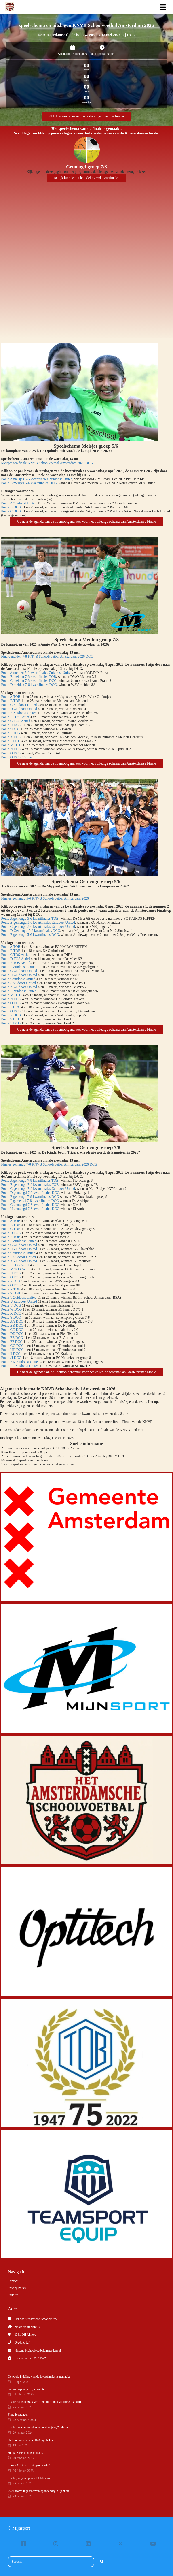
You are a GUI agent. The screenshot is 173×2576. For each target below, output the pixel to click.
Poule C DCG (11, 511)
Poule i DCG (10, 729)
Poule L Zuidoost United (18, 991)
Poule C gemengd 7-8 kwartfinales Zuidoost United (38, 1188)
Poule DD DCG (12, 1333)
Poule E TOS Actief (15, 963)
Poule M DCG (11, 745)
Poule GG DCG (12, 1346)
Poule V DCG (11, 1305)
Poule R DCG (11, 1015)
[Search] (102, 2561)
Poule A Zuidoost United (19, 503)
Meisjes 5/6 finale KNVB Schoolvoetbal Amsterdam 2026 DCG (47, 463)
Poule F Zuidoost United (18, 967)
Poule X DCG (11, 1313)
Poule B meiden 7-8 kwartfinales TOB (28, 676)
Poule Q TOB (11, 1285)
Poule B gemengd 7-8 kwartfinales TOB (30, 1184)
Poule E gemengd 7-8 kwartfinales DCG (30, 1196)
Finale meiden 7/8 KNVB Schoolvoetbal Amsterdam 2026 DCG (47, 656)
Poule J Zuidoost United (18, 983)
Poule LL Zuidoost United (20, 1366)
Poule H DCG (11, 725)
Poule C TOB (11, 1229)
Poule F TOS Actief (15, 717)
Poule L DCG (11, 741)
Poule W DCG (11, 1309)
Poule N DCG (11, 749)
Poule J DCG (10, 733)
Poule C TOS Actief (15, 955)
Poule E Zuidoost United (19, 713)
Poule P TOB (10, 1281)
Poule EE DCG (12, 1337)
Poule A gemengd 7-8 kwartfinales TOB (30, 1180)
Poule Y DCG (11, 1317)
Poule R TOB (11, 1289)
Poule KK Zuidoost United (20, 1362)
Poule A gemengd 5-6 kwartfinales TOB (30, 918)
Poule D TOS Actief (16, 959)
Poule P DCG (11, 1007)
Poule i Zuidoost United (18, 979)
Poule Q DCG (11, 1011)
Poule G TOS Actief (15, 721)
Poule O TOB (11, 1277)
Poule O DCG (11, 753)
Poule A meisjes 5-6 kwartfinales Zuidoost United (36, 479)
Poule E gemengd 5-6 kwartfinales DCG (30, 934)
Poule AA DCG (12, 1321)
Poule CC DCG (12, 1329)
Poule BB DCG (12, 1325)
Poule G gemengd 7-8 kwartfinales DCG (30, 1205)
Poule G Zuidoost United (19, 971)
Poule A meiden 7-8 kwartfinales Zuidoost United (36, 672)
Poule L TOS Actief (15, 1265)
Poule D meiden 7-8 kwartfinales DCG (29, 685)
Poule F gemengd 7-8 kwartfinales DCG (30, 1201)
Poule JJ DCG (11, 1358)
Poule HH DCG (12, 1350)
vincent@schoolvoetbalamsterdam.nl (38, 2350)
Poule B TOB (11, 701)
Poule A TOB (10, 697)
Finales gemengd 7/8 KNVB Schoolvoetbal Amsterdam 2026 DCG (49, 1164)
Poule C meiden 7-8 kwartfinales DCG (29, 680)
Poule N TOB (11, 1273)
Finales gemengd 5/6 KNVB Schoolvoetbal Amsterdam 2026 (45, 898)
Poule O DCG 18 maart (18, 757)
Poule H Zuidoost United (19, 975)
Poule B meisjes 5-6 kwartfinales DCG (29, 483)
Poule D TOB (11, 1233)
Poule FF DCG (12, 1341)
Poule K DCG (11, 737)
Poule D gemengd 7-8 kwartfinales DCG (30, 1192)
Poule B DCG (11, 507)
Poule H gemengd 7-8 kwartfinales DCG (30, 1209)
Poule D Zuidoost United (19, 709)
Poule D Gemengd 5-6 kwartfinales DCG (30, 930)
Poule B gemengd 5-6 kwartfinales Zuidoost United (38, 922)
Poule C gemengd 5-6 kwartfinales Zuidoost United (38, 926)
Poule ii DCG (11, 1354)
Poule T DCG (11, 1023)
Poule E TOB (10, 1237)
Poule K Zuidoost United (19, 987)
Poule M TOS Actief (15, 1269)
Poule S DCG (11, 1019)
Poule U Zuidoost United (19, 1301)
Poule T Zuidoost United (18, 1297)
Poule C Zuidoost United (19, 705)
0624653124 (22, 2342)
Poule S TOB (10, 1293)
